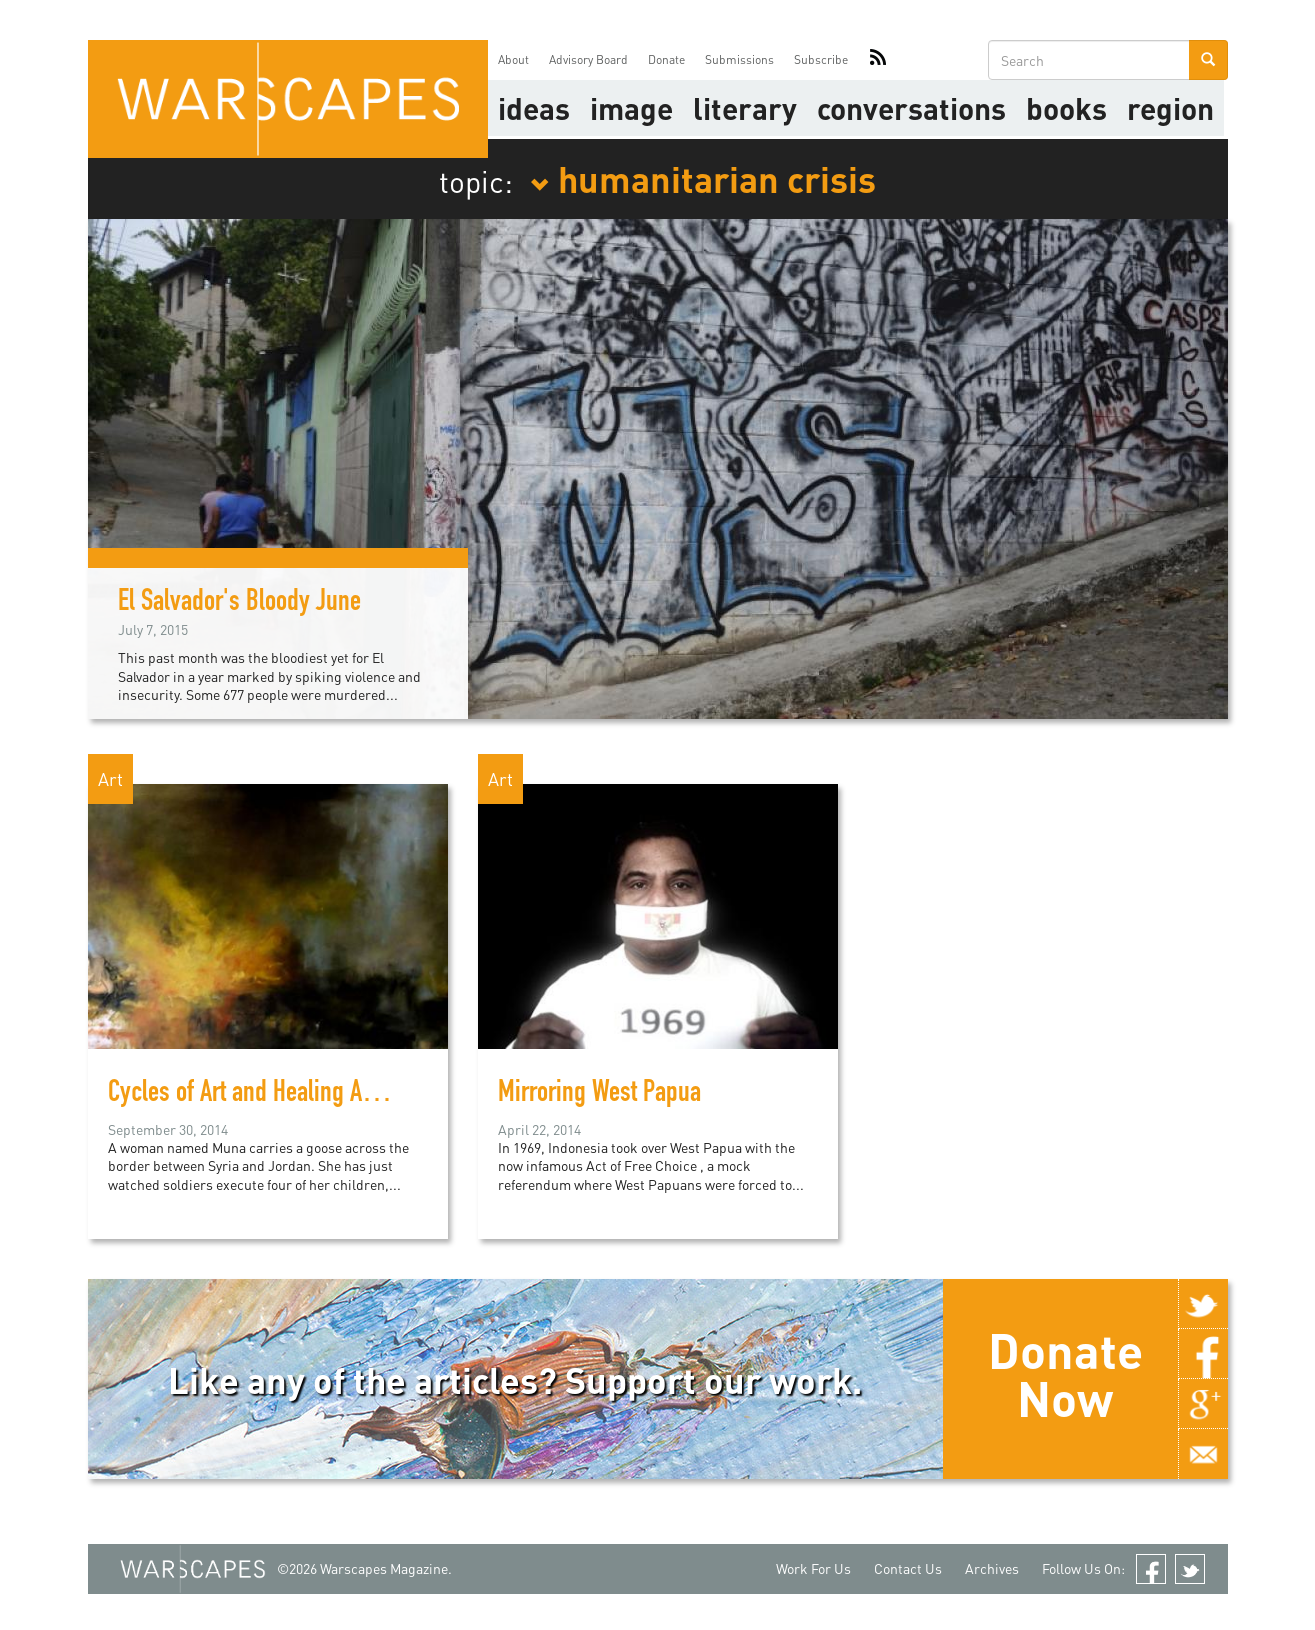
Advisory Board (588, 59)
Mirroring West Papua (599, 1095)
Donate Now (1065, 1374)
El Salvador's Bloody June (239, 604)
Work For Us (813, 1568)
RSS (878, 60)
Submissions (739, 59)
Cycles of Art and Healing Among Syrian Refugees (341, 1095)
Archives (992, 1568)
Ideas (534, 108)
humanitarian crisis (703, 178)
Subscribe (821, 59)
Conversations (911, 108)
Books (1066, 108)
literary (745, 108)
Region (1170, 108)
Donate (666, 59)
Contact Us (908, 1568)
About (513, 59)
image (631, 108)
